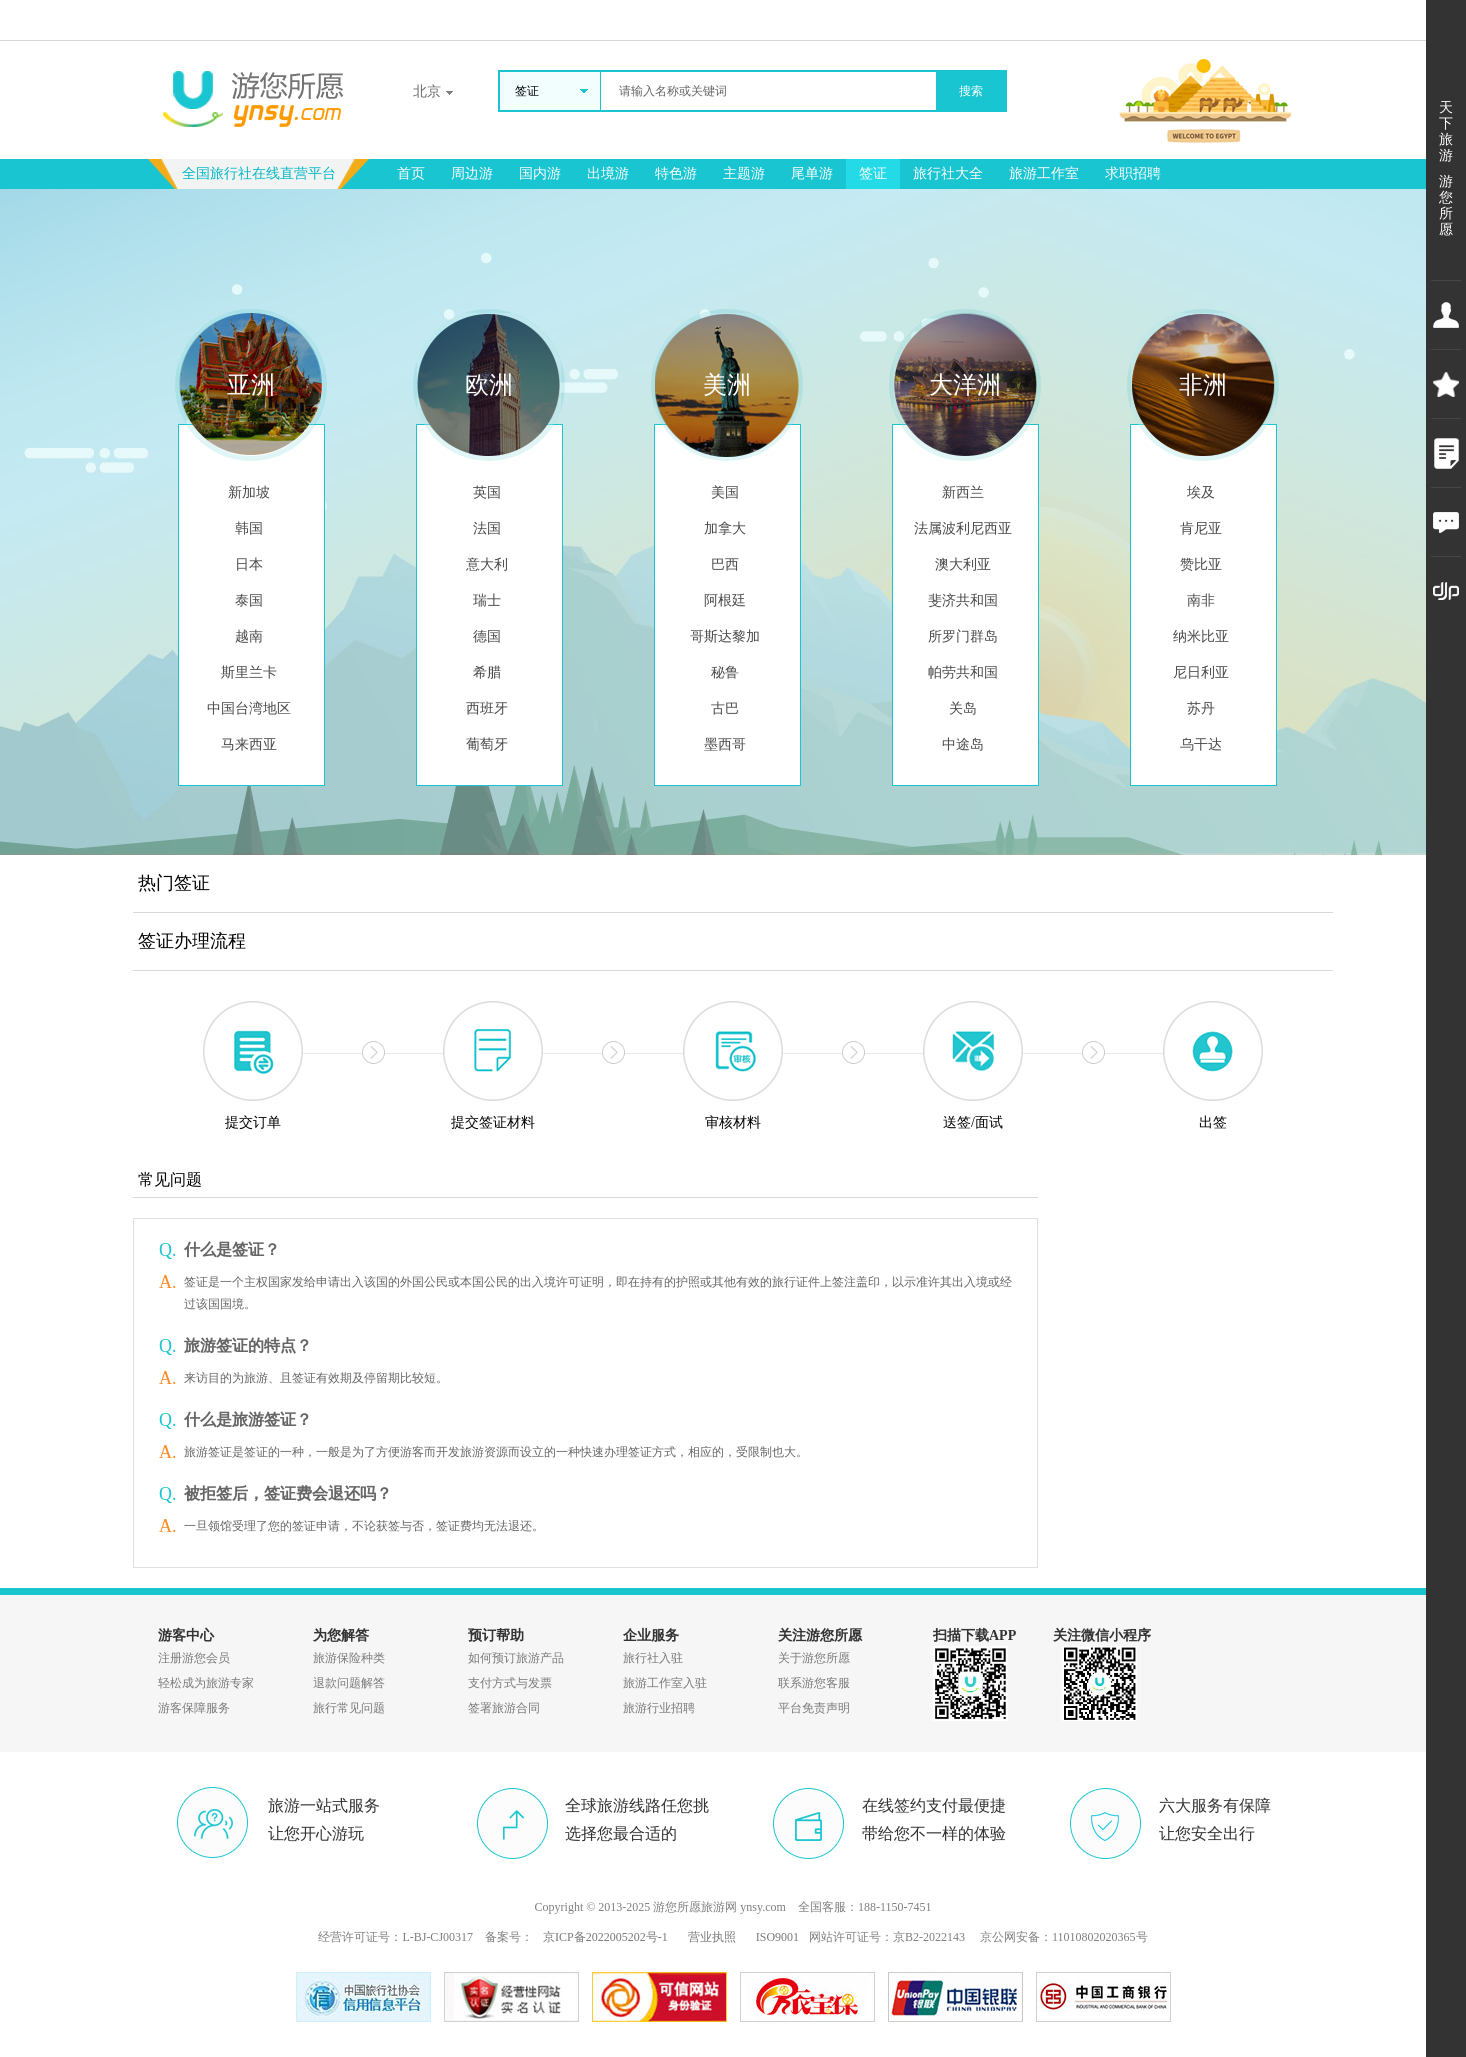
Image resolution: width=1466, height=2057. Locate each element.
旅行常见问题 (349, 1708)
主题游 (744, 173)
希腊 (487, 672)
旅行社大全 (948, 173)
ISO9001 (777, 1937)
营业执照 (712, 1937)
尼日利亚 (1201, 672)
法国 (487, 528)
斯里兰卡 (249, 672)
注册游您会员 (194, 1658)
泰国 (249, 600)
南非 (1201, 600)
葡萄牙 (487, 744)
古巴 (725, 708)
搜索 (971, 91)
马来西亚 (249, 744)
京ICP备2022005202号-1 (605, 1937)
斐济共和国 (963, 600)
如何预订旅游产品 (516, 1658)
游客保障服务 (194, 1708)
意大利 (487, 564)
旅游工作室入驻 (665, 1683)
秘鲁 (725, 672)
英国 (487, 492)
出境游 (608, 173)
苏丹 (1201, 708)
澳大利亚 (963, 564)
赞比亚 (1201, 564)
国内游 (540, 173)
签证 (873, 173)
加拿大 (725, 528)
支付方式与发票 (510, 1683)
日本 (249, 564)
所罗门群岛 (963, 636)
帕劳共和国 (963, 672)
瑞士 (487, 600)
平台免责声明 (814, 1708)
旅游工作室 (1044, 173)
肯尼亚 (1201, 528)
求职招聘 (1133, 173)
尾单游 (812, 173)
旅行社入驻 (653, 1658)
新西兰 (963, 492)
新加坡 (249, 492)
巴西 (725, 564)
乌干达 (1201, 744)
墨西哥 (725, 744)
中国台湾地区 (249, 708)
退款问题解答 (349, 1683)
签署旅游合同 (504, 1708)
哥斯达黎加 (725, 636)
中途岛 (963, 744)
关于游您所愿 (814, 1658)
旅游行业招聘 (659, 1708)
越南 (249, 636)
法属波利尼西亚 (963, 528)
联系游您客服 (814, 1683)
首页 (411, 173)
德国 (487, 636)
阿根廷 (725, 600)
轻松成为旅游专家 (206, 1683)
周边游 (472, 173)
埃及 (1201, 492)
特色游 (676, 173)
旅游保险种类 (349, 1658)
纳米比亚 (1201, 636)
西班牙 (487, 708)
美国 (725, 492)
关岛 (963, 708)
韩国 (249, 528)
